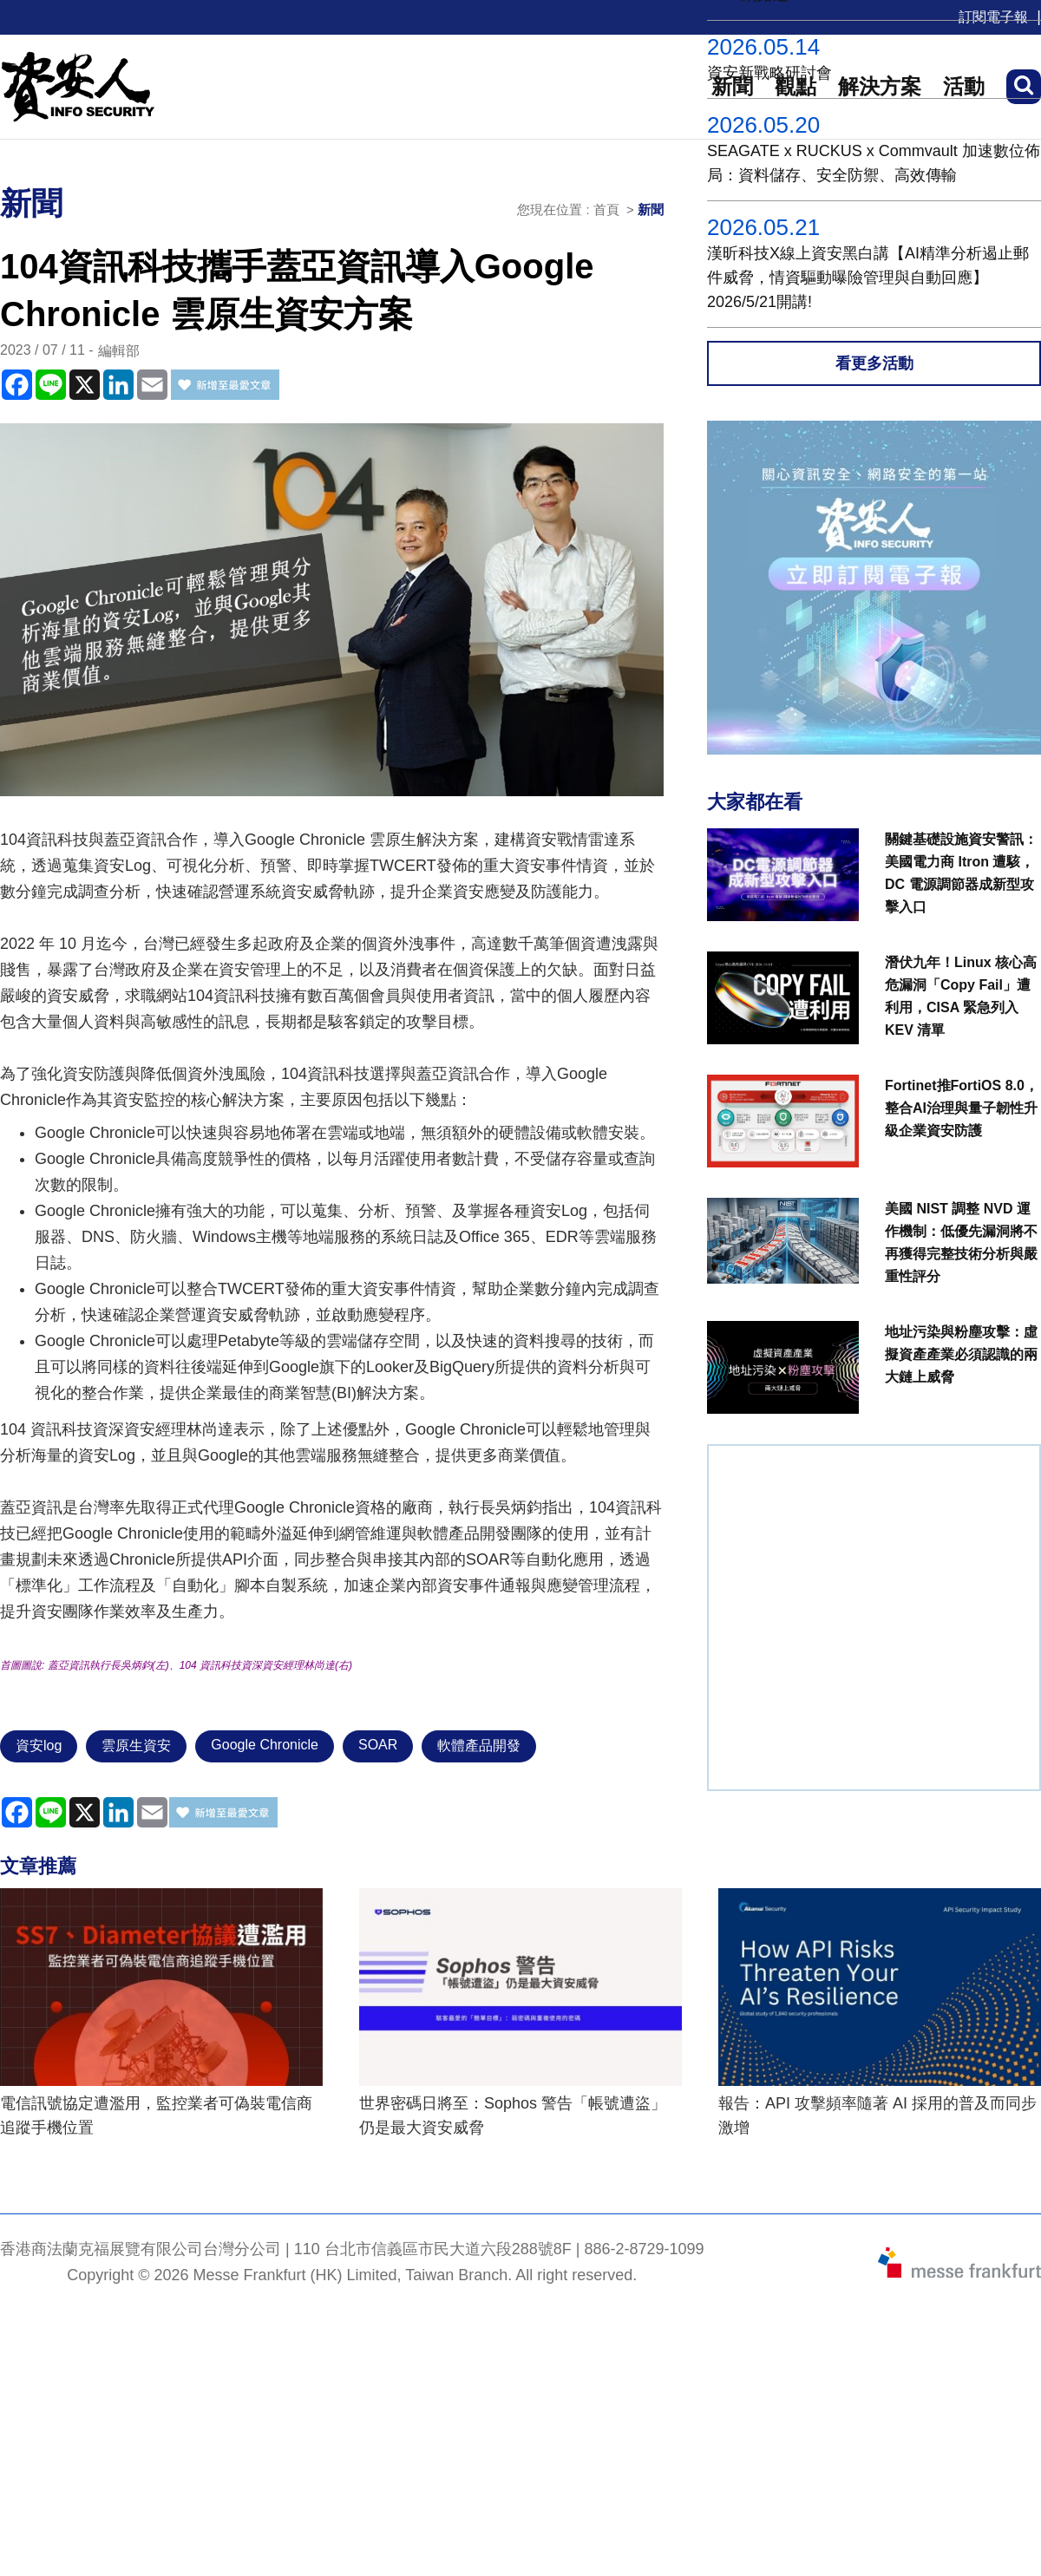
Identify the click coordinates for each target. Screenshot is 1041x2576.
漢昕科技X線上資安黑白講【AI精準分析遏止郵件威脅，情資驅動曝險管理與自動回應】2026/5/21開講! (868, 278)
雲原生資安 (136, 1745)
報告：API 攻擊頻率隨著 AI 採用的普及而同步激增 (877, 2115)
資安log (39, 1745)
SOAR (377, 1744)
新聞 (651, 209)
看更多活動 (874, 363)
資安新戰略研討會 (769, 73)
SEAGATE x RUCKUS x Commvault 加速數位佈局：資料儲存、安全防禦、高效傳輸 (873, 163)
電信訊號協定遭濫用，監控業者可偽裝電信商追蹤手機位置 (156, 2115)
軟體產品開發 (478, 1745)
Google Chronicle (264, 1744)
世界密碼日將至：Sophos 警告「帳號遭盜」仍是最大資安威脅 (512, 2115)
